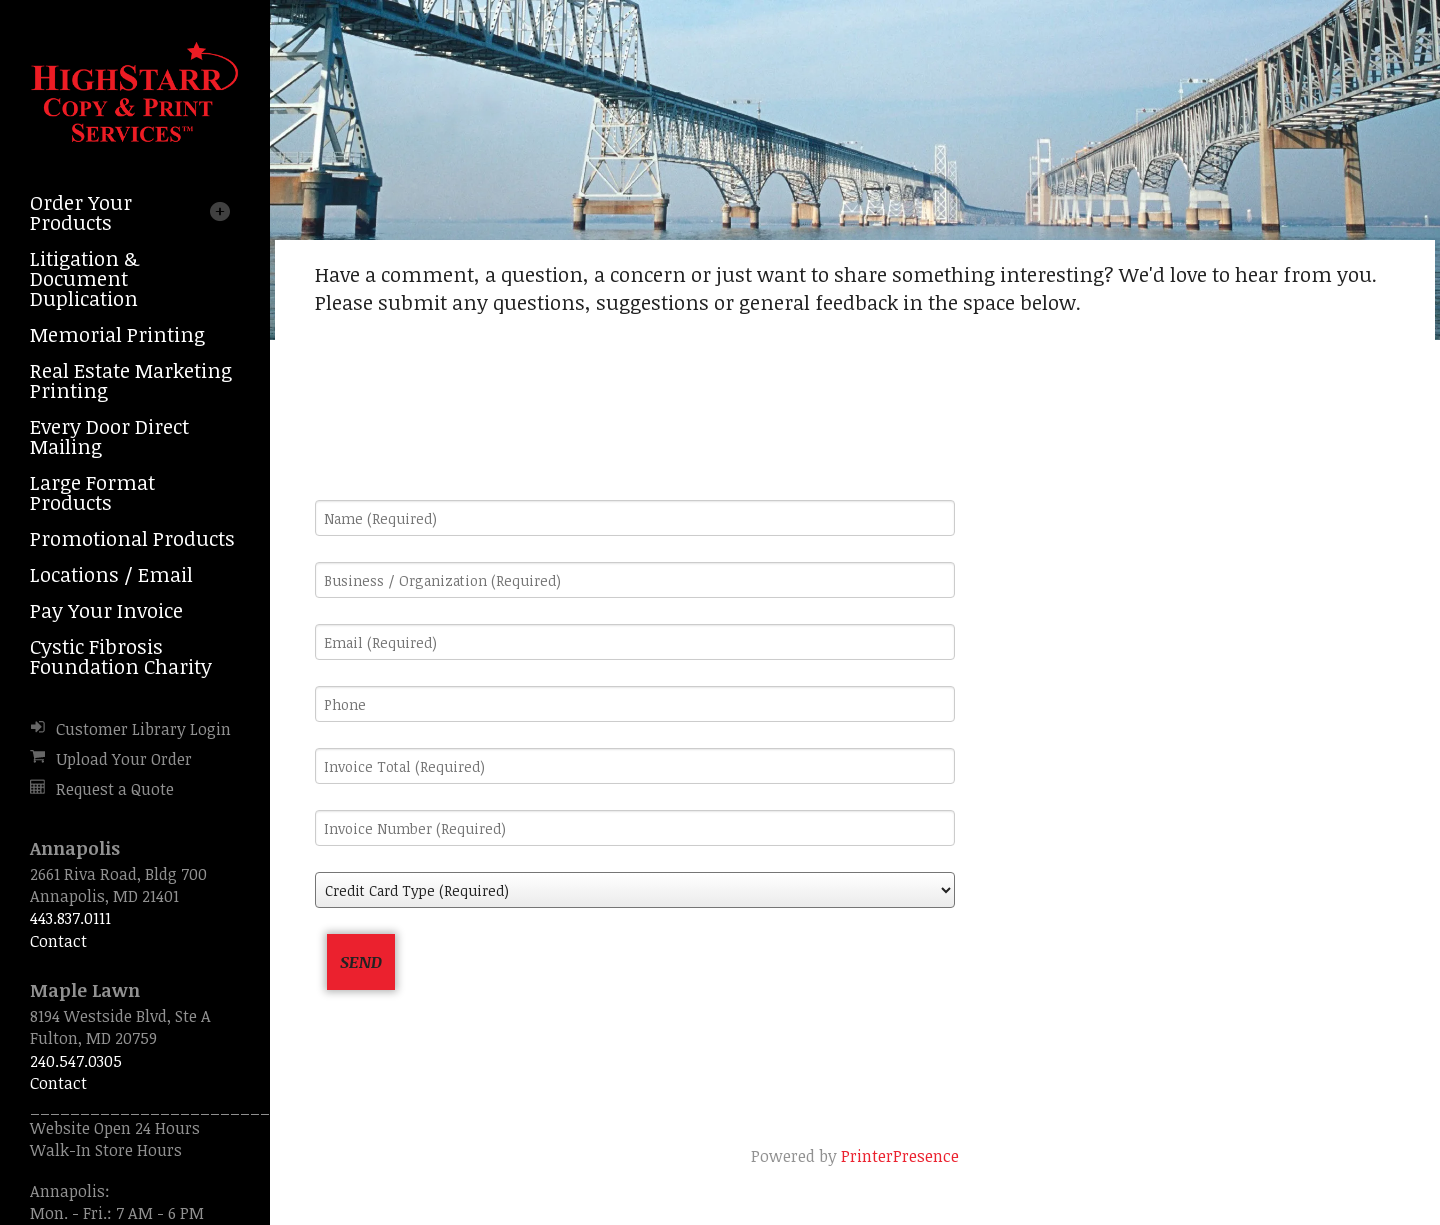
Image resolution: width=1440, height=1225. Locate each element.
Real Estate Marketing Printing (131, 380)
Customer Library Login (143, 729)
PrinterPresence (900, 1156)
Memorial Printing (117, 334)
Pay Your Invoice (106, 610)
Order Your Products (81, 212)
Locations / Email (111, 574)
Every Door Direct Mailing (109, 436)
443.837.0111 (70, 918)
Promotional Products (132, 538)
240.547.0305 (76, 1061)
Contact (58, 941)
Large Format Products (92, 492)
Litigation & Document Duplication (84, 278)
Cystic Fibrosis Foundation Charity (121, 656)
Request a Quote (115, 789)
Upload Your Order (124, 759)
